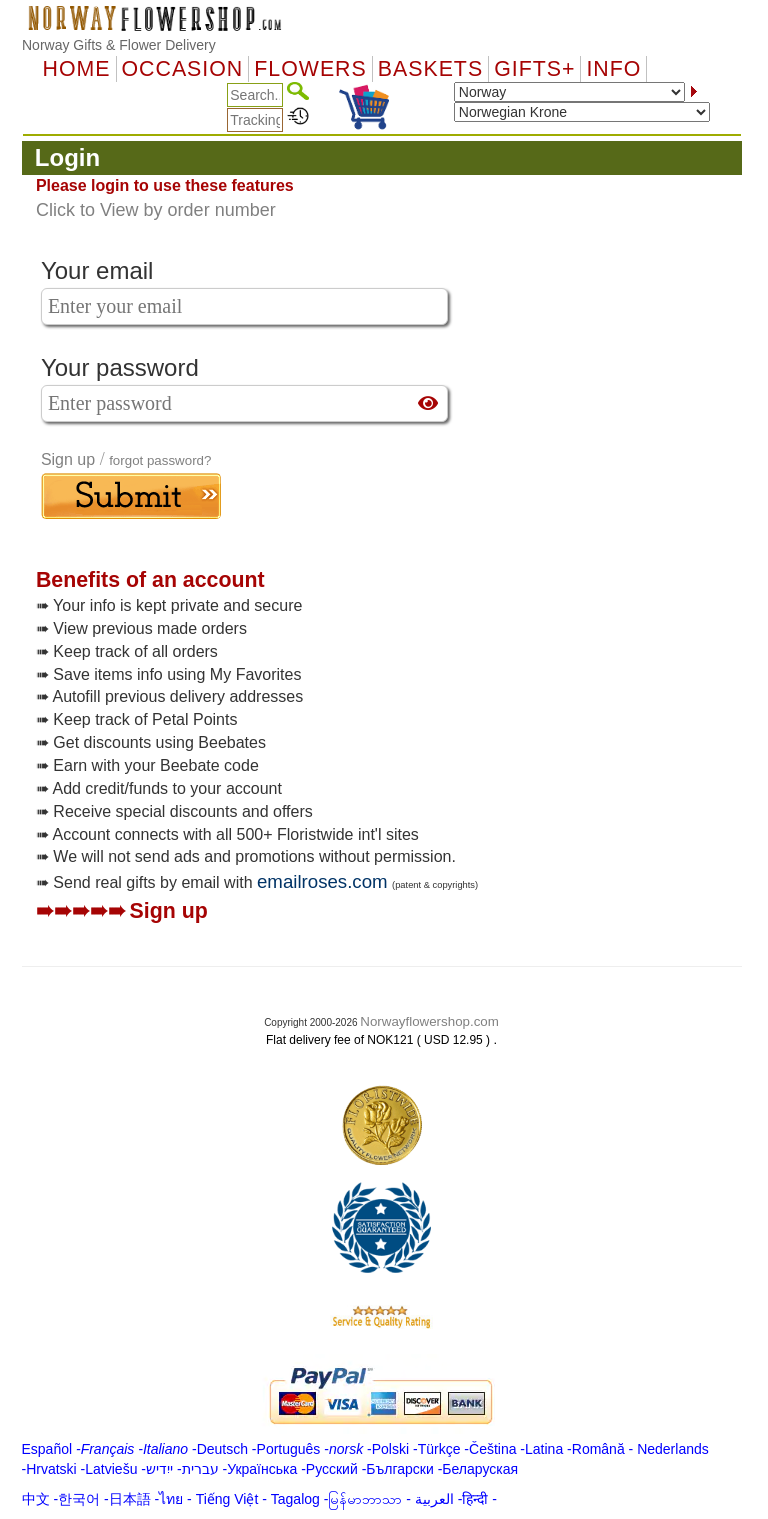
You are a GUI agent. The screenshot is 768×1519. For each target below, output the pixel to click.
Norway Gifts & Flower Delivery (119, 45)
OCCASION (183, 69)
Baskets (430, 69)
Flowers (310, 69)
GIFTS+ (534, 69)
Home (77, 69)
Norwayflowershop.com (429, 1021)
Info (613, 69)
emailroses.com (322, 881)
